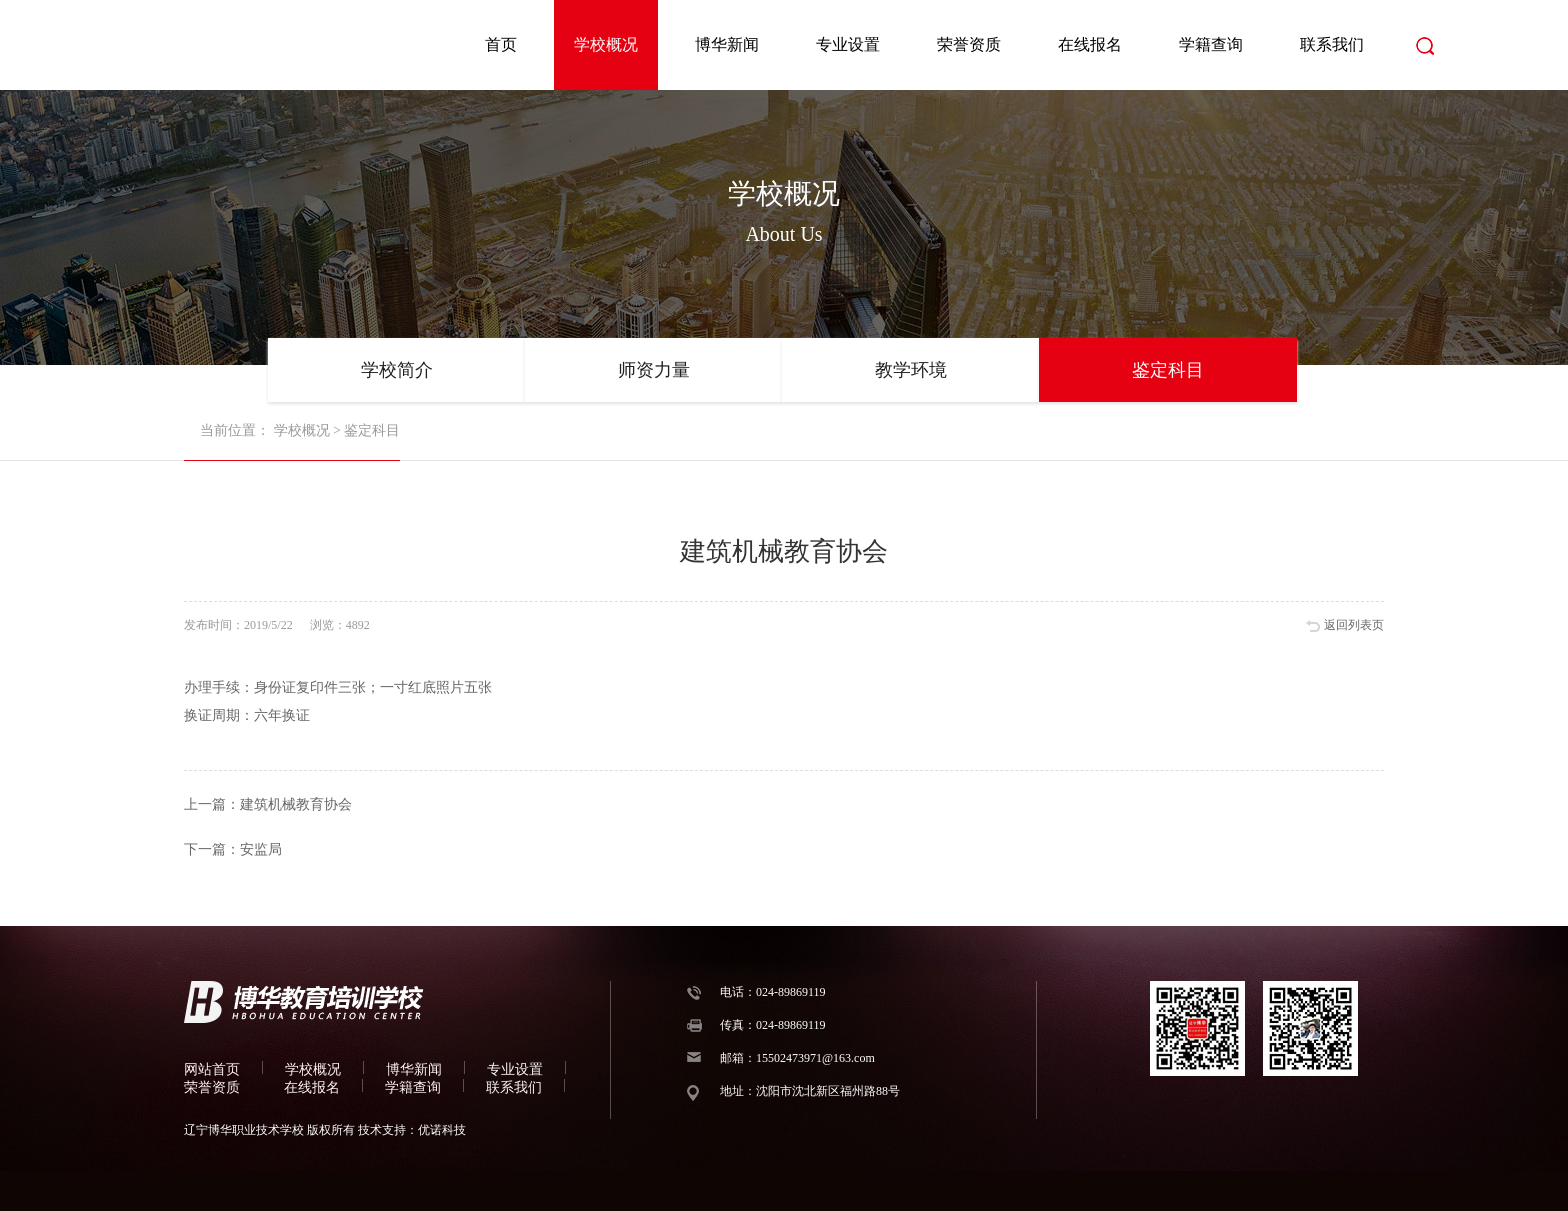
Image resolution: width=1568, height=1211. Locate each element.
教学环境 (911, 370)
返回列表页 (1354, 625)
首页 (501, 44)
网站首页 (212, 1069)
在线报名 (1090, 44)
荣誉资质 (969, 44)
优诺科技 (442, 1130)
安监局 (261, 849)
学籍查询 (1211, 44)
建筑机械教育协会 (296, 804)
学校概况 (606, 44)
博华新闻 (727, 44)
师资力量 (654, 370)
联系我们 (1332, 44)
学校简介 (397, 370)
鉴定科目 (1168, 370)
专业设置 (848, 44)
